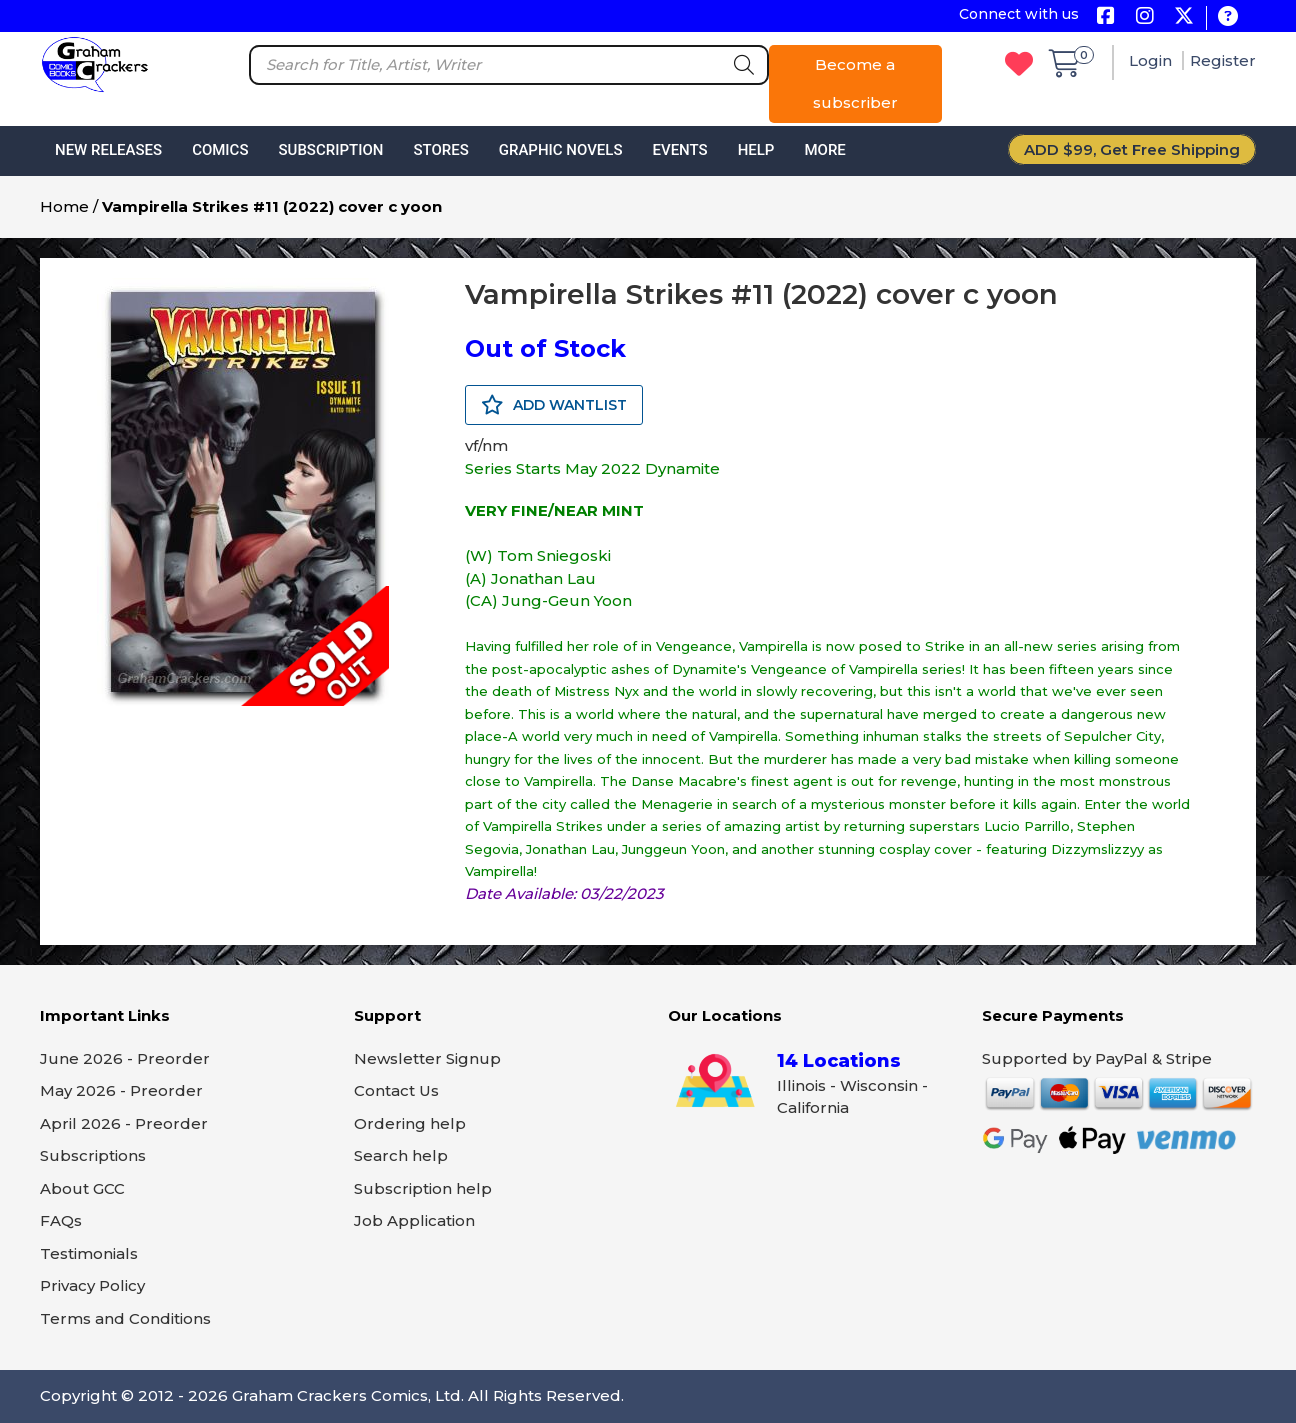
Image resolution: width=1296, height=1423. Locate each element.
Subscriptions (93, 1155)
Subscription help (423, 1188)
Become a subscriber (855, 83)
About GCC (82, 1188)
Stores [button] (440, 150)
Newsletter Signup (427, 1058)
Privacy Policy (92, 1285)
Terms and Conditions (125, 1318)
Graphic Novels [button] (561, 150)
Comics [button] (220, 150)
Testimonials (89, 1253)
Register (1223, 60)
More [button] (824, 150)
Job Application (414, 1220)
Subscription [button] (331, 150)
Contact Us (396, 1090)
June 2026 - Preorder (125, 1058)
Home (64, 206)
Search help (401, 1155)
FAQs (61, 1220)
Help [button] (756, 150)
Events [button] (679, 150)
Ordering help (410, 1123)
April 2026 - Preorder (124, 1123)
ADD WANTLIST (554, 405)
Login (1152, 60)
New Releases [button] (108, 150)
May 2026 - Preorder (121, 1090)
